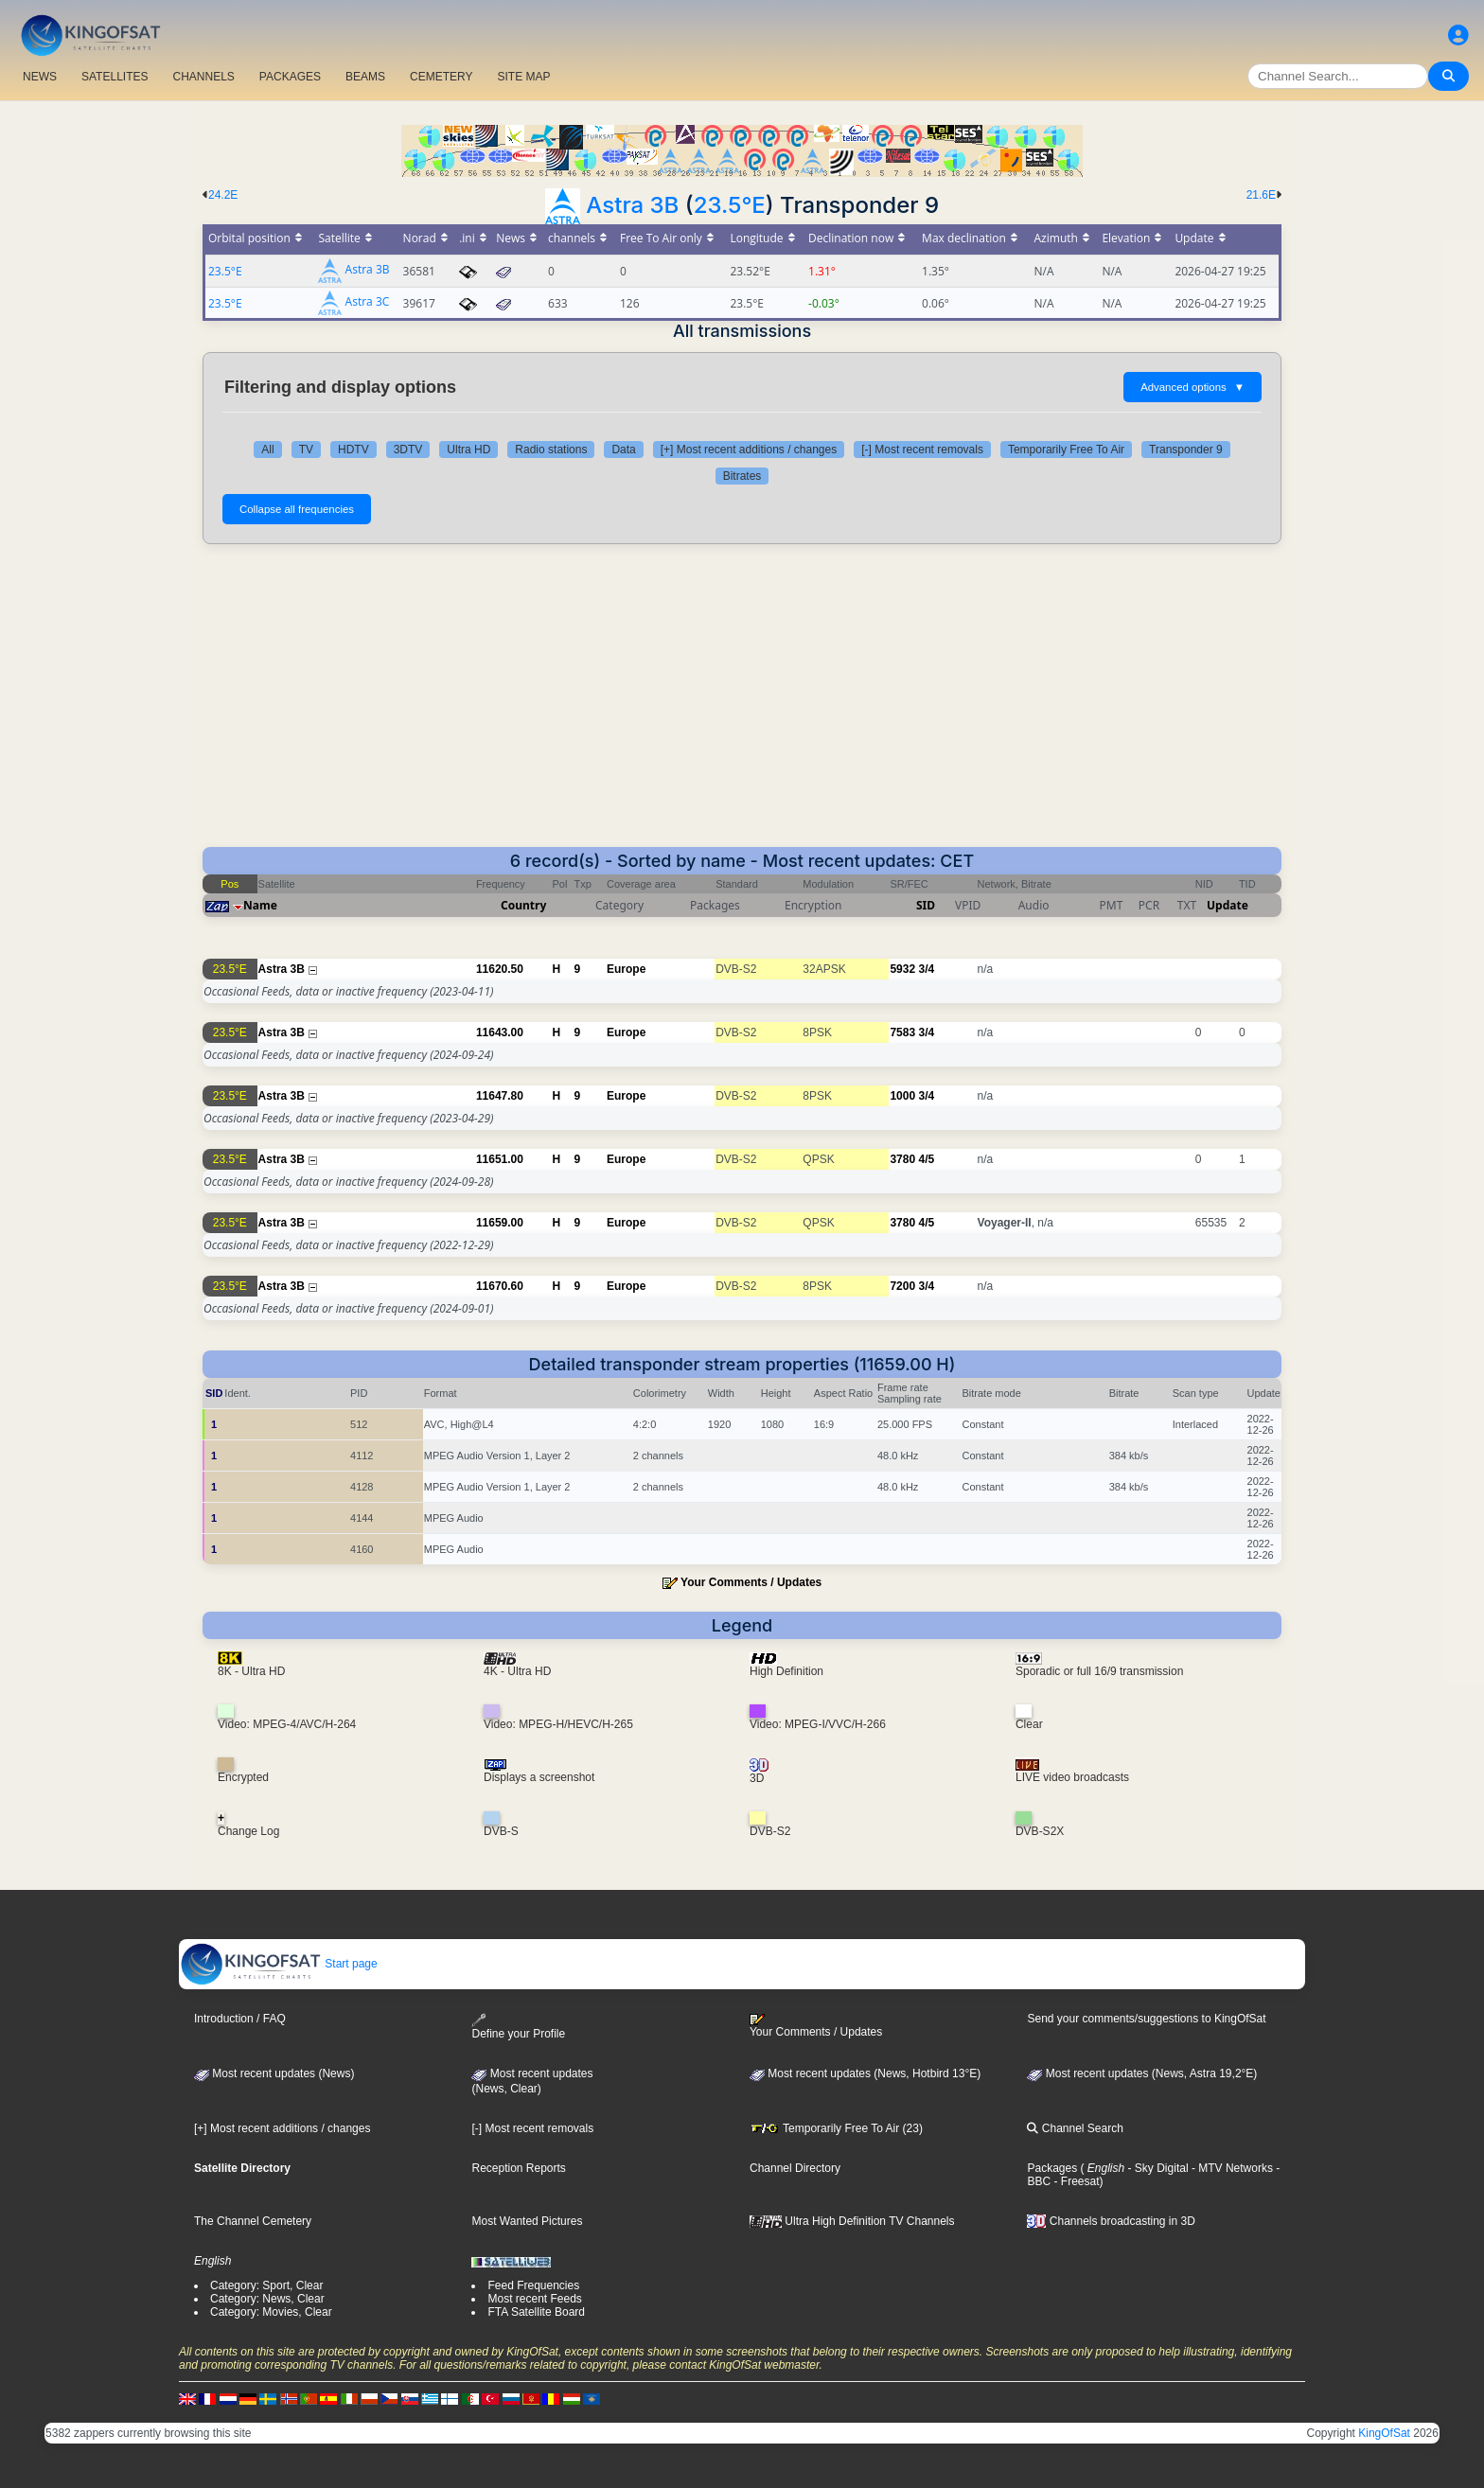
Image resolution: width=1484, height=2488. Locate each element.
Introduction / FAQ (240, 2018)
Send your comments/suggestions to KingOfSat (1146, 2018)
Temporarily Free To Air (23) (836, 2128)
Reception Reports (518, 2168)
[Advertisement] (742, 705)
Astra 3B (632, 205)
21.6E (1261, 195)
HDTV (353, 449)
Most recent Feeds (534, 2298)
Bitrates (742, 476)
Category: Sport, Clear (266, 2285)
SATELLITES (114, 76)
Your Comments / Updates (751, 1582)
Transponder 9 (1186, 449)
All (267, 449)
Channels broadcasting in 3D (1110, 2221)
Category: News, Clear (267, 2298)
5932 (902, 969)
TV (306, 449)
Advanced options (1192, 387)
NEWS (40, 76)
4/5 (926, 1159)
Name (260, 905)
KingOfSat (1384, 2433)
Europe (626, 969)
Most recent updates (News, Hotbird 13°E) (865, 2073)
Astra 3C (367, 302)
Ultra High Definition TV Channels (852, 2221)
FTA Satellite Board (536, 2312)
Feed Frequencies (533, 2285)
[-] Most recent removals (922, 449)
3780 (902, 1159)
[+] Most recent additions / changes (749, 449)
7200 (902, 1286)
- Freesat (1075, 2181)
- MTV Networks (1231, 2168)
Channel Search (1074, 2128)
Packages (1052, 2168)
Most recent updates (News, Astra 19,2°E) (1142, 2073)
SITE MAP (523, 76)
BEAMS (365, 76)
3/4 (926, 969)
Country (523, 905)
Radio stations (551, 449)
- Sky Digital (1156, 2168)
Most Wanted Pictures (526, 2221)
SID (925, 905)
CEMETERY (441, 76)
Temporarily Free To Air (1066, 449)
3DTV (408, 449)
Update (1227, 905)
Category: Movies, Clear (271, 2312)
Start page (279, 1963)
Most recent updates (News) (274, 2073)
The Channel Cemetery (252, 2221)
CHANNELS (203, 76)
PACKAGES (290, 76)
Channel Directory (795, 2168)
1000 (902, 1096)
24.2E (223, 195)
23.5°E (730, 205)
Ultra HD (468, 449)
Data (623, 449)
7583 (902, 1032)
